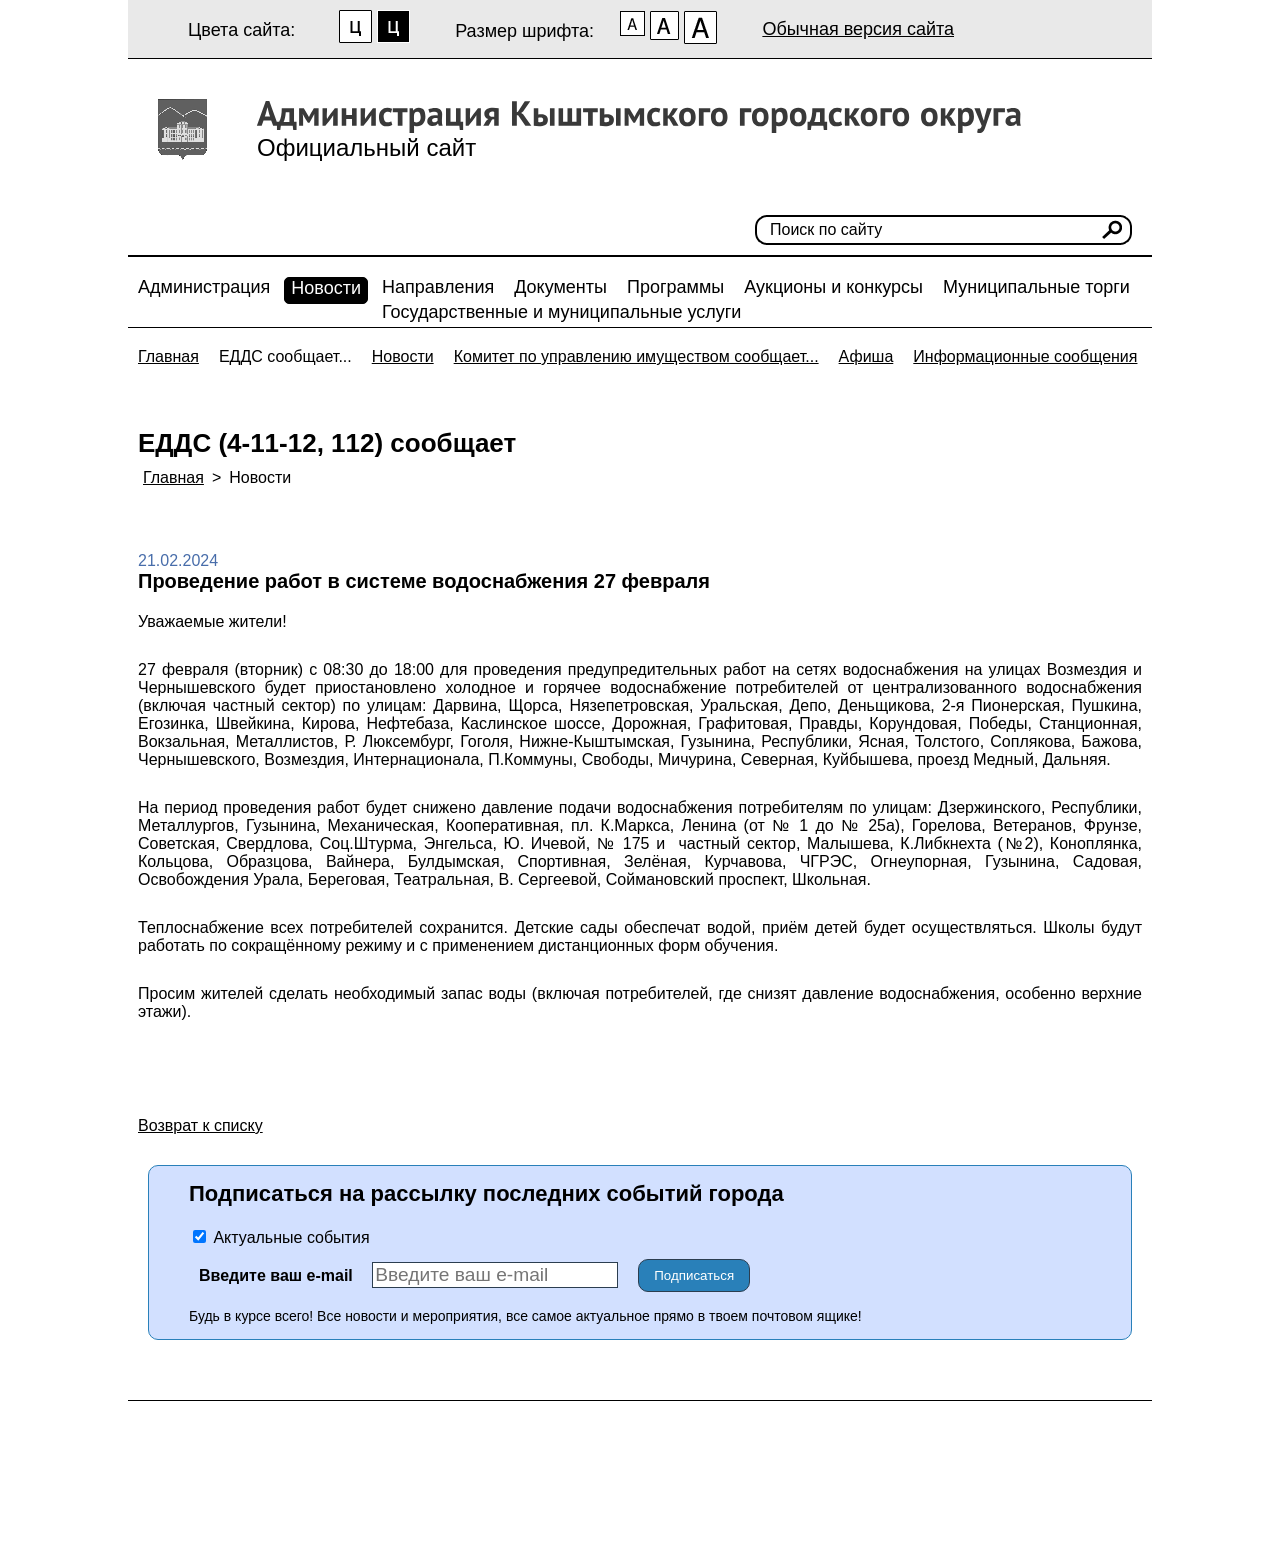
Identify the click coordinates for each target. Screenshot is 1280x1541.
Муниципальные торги (1036, 287)
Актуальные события (281, 1237)
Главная (168, 356)
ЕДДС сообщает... (285, 356)
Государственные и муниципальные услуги (561, 312)
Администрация (204, 287)
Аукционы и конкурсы (833, 287)
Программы (675, 287)
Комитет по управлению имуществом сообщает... (636, 356)
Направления (438, 287)
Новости (326, 288)
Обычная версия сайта (858, 29)
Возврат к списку (200, 1125)
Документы (560, 287)
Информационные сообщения (1025, 356)
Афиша (866, 356)
